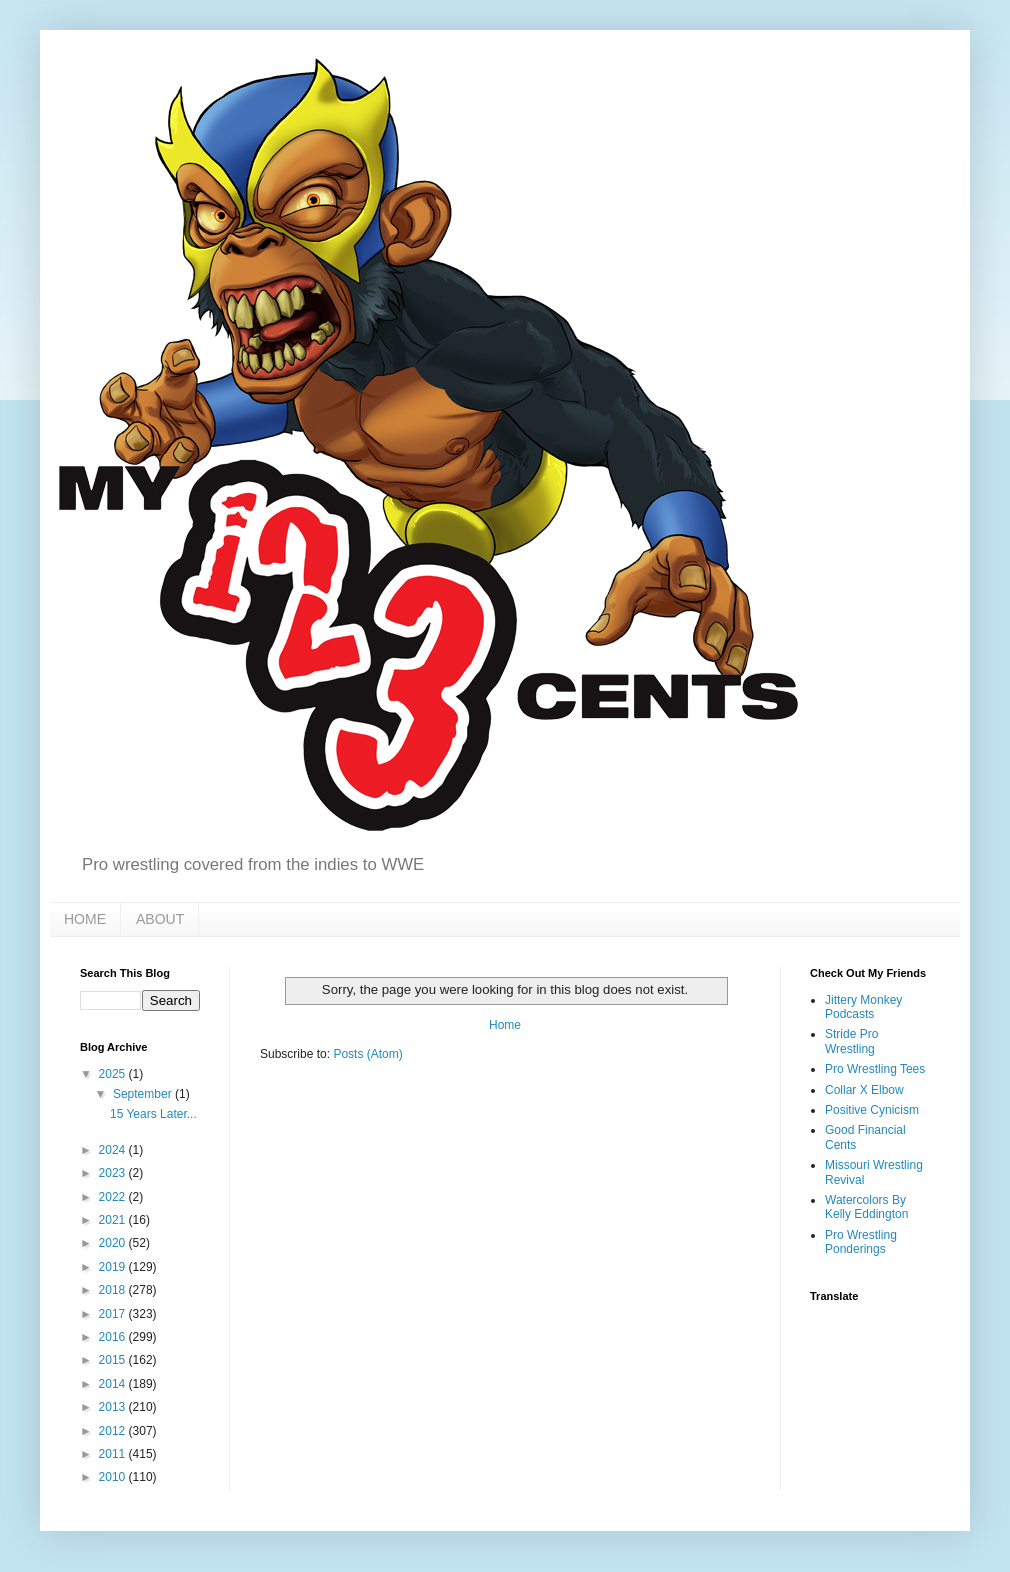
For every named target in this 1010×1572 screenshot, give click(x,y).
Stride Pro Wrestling (851, 1041)
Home (505, 1025)
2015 (114, 1360)
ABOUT (160, 919)
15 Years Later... (153, 1114)
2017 (114, 1314)
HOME (85, 919)
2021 (114, 1220)
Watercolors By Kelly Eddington (866, 1207)
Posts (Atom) (367, 1054)
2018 (114, 1290)
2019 (114, 1267)
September (144, 1094)
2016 (114, 1337)
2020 (114, 1243)
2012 (114, 1431)
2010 (114, 1477)
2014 (114, 1384)
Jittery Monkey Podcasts (863, 1007)
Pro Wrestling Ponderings (861, 1242)
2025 (114, 1074)
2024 (114, 1150)
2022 (114, 1197)
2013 (114, 1407)
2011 (114, 1454)
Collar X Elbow (864, 1090)
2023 (114, 1173)
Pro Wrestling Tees (875, 1069)
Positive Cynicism (872, 1110)
